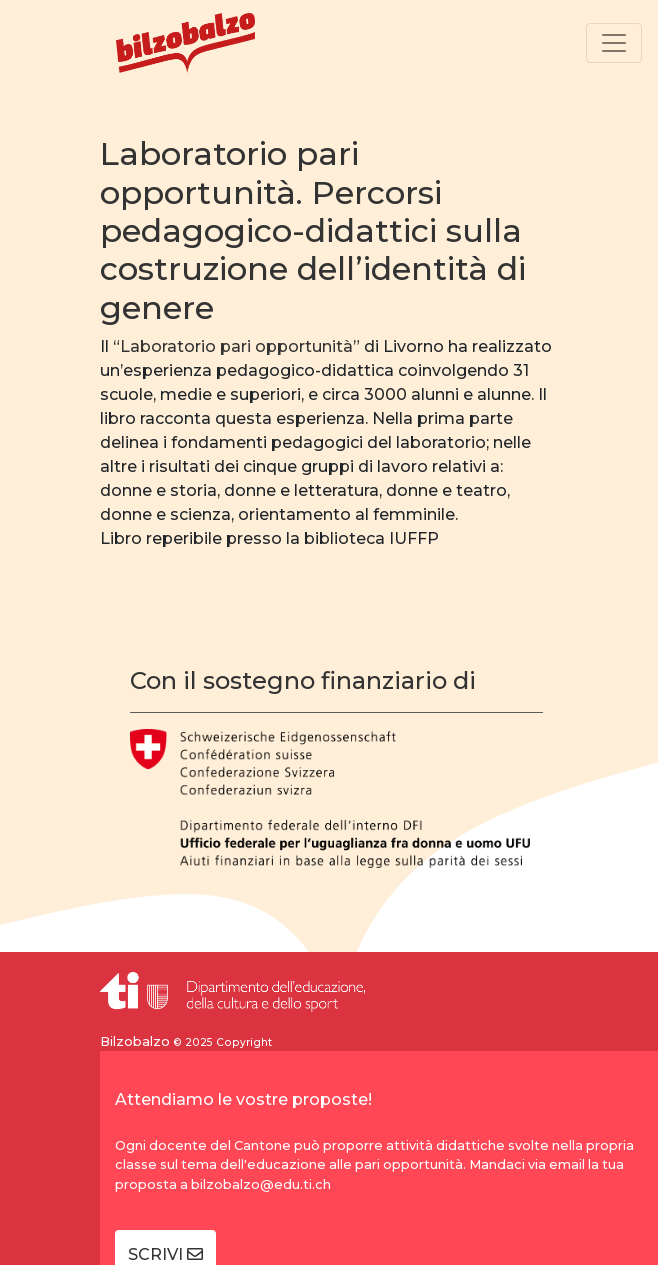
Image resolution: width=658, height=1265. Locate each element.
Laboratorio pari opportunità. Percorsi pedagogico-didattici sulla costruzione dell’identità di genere (313, 230)
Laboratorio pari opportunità (236, 346)
